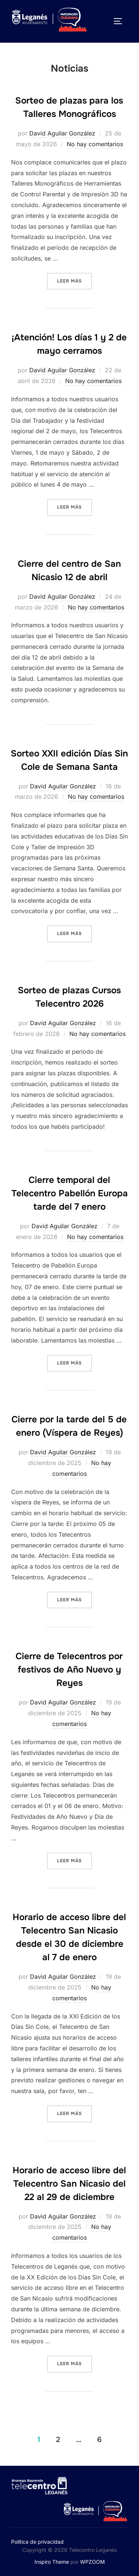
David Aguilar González (62, 133)
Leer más (74, 280)
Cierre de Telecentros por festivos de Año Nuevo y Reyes (69, 1670)
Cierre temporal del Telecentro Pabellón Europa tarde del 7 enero (69, 1193)
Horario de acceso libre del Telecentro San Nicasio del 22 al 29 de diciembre (69, 2184)
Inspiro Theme (51, 2562)
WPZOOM (92, 2562)
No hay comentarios (95, 144)
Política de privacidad (37, 2542)
